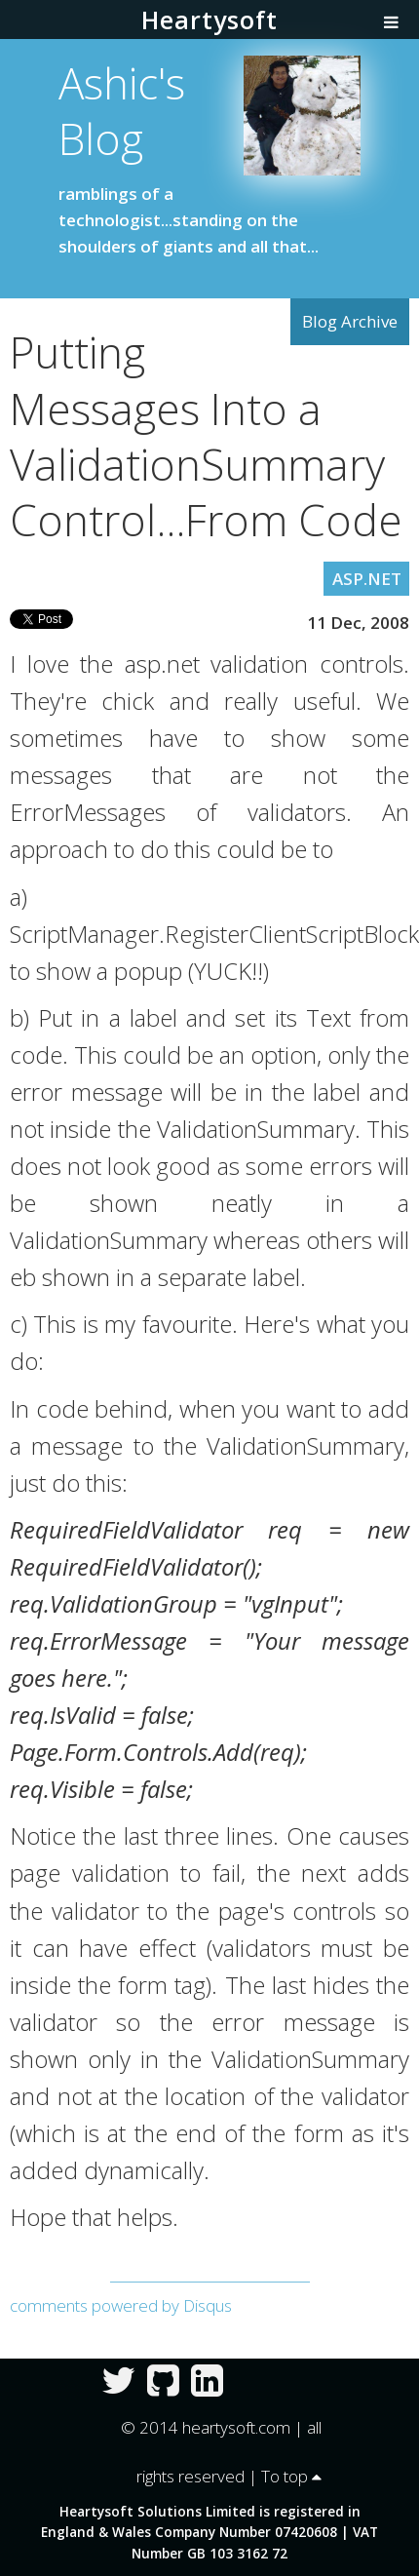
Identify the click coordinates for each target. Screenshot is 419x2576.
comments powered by (121, 2305)
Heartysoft (209, 19)
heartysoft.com (236, 2427)
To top (291, 2476)
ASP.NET (366, 578)
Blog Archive (350, 321)
